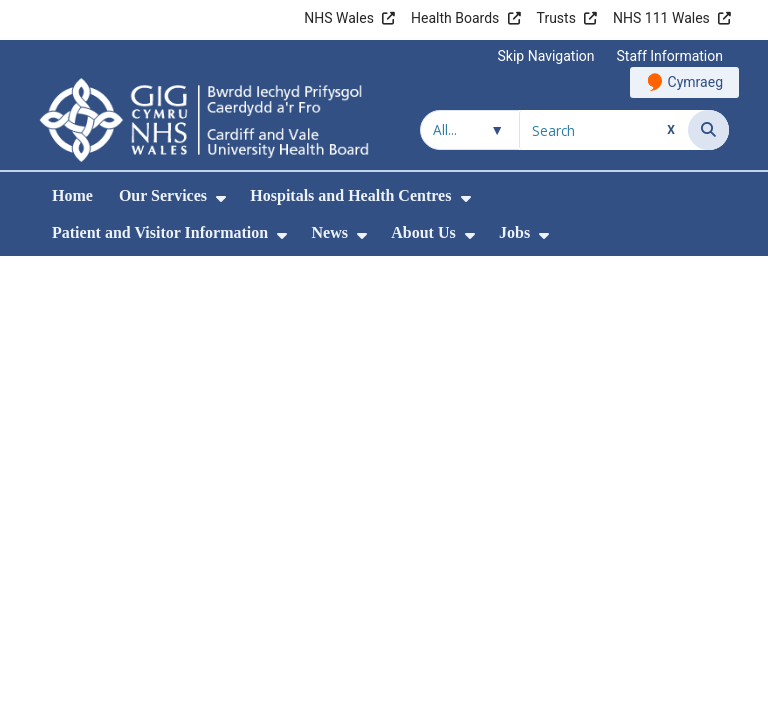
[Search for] (604, 130)
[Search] (708, 130)
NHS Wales (339, 18)
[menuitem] (221, 198)
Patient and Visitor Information (160, 232)
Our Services (163, 195)
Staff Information (670, 56)
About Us (423, 232)
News (329, 232)
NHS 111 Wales (661, 18)
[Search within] (470, 130)
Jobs (514, 232)
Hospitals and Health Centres (350, 195)
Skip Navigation (546, 56)
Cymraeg (695, 82)
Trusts (556, 18)
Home (72, 195)
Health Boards (455, 18)
